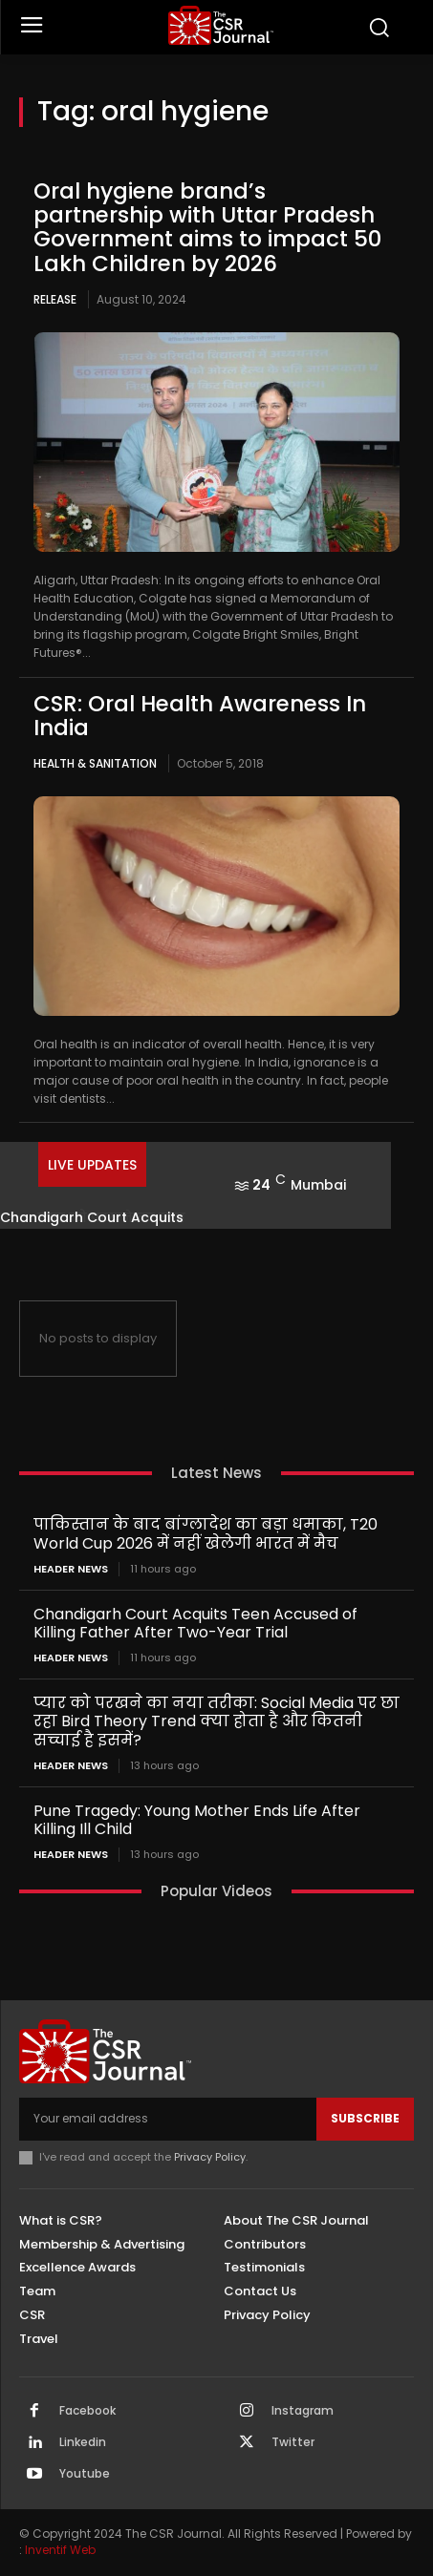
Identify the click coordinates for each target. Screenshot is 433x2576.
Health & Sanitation (95, 763)
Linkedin (82, 2442)
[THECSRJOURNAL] (221, 25)
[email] (167, 2119)
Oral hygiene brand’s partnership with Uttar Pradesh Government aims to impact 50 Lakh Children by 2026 (207, 227)
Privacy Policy (210, 2156)
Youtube (84, 2473)
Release (54, 299)
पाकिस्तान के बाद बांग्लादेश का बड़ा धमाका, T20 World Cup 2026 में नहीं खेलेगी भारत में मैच (205, 1533)
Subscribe (365, 2118)
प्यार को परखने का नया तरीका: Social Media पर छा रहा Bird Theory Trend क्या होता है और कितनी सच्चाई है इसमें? (216, 1721)
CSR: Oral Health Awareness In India (199, 715)
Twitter (292, 2442)
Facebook (87, 2410)
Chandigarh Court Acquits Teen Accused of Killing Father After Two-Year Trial (195, 1623)
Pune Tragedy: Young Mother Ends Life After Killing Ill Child (196, 1820)
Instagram (302, 2410)
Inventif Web (60, 2550)
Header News (70, 1569)
